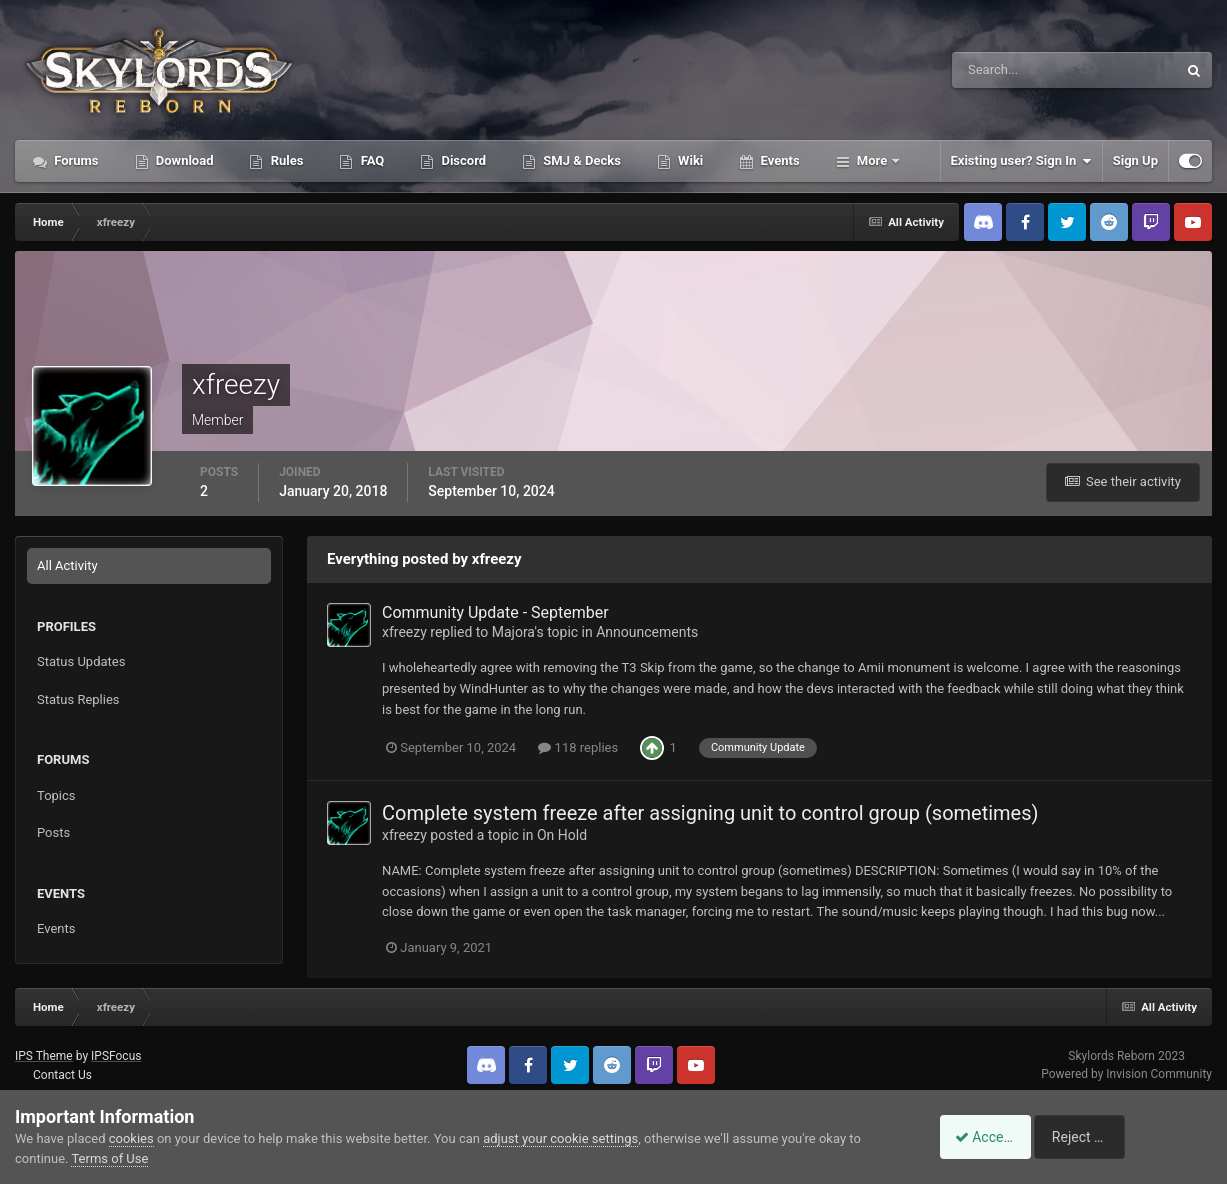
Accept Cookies (992, 1137)
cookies (131, 1138)
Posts (53, 832)
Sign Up (1135, 160)
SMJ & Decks (580, 160)
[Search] (1003, 70)
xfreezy (404, 632)
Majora (513, 632)
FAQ (370, 160)
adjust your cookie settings (560, 1138)
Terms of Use (109, 1158)
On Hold (562, 835)
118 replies (578, 747)
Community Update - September (495, 612)
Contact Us (62, 1075)
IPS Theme (44, 1056)
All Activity (67, 565)
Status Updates (81, 661)
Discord (462, 160)
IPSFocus (116, 1056)
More (872, 160)
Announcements (647, 632)
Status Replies (78, 699)
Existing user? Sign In (1021, 161)
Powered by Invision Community (1126, 1074)
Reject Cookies (1143, 1137)
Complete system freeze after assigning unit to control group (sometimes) (710, 813)
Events (778, 160)
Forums (75, 160)
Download (183, 160)
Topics (56, 795)
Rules (285, 160)
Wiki (689, 160)
